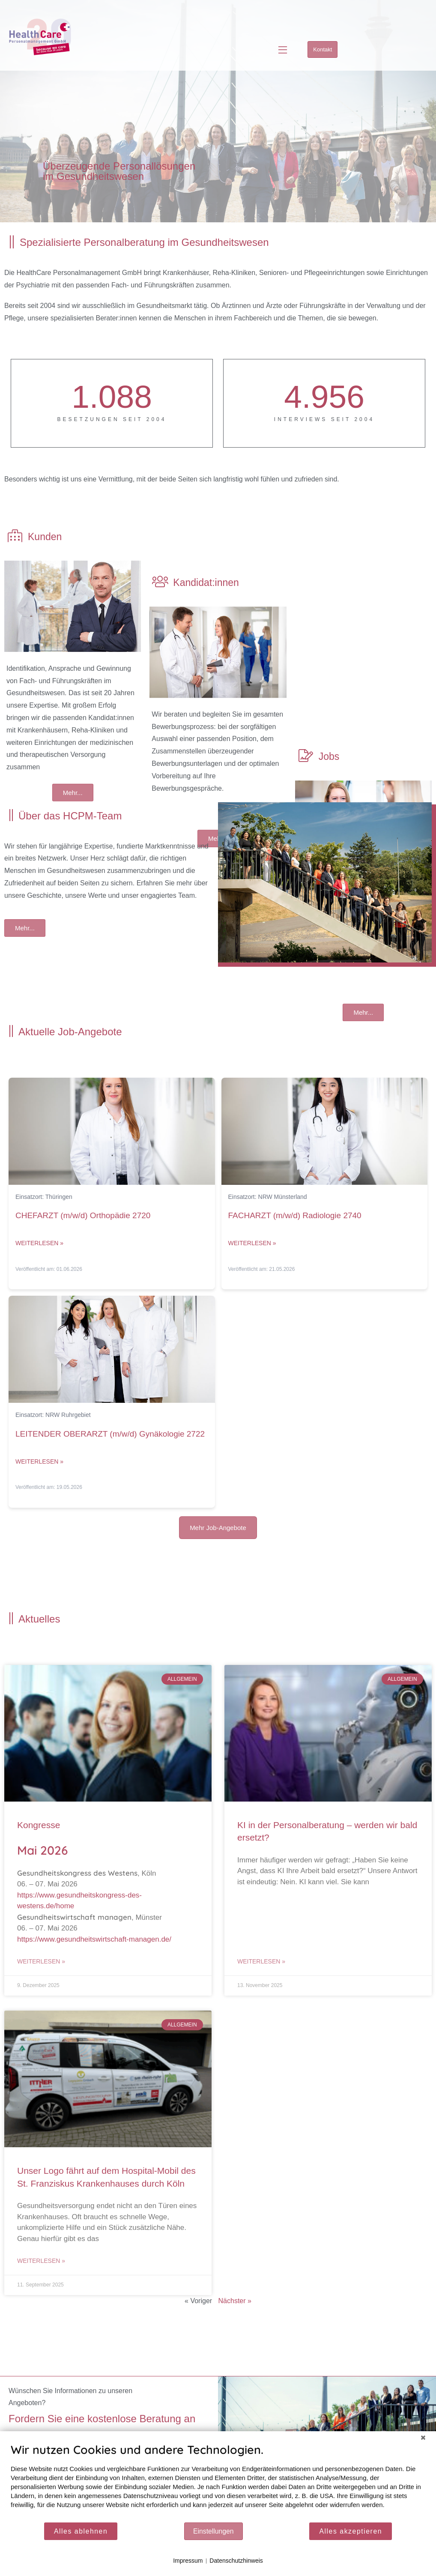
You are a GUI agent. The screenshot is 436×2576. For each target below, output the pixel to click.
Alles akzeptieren (350, 2531)
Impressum (188, 2560)
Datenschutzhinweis (236, 2560)
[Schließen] (423, 2437)
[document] (218, 2482)
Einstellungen (213, 2531)
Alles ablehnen (81, 2531)
